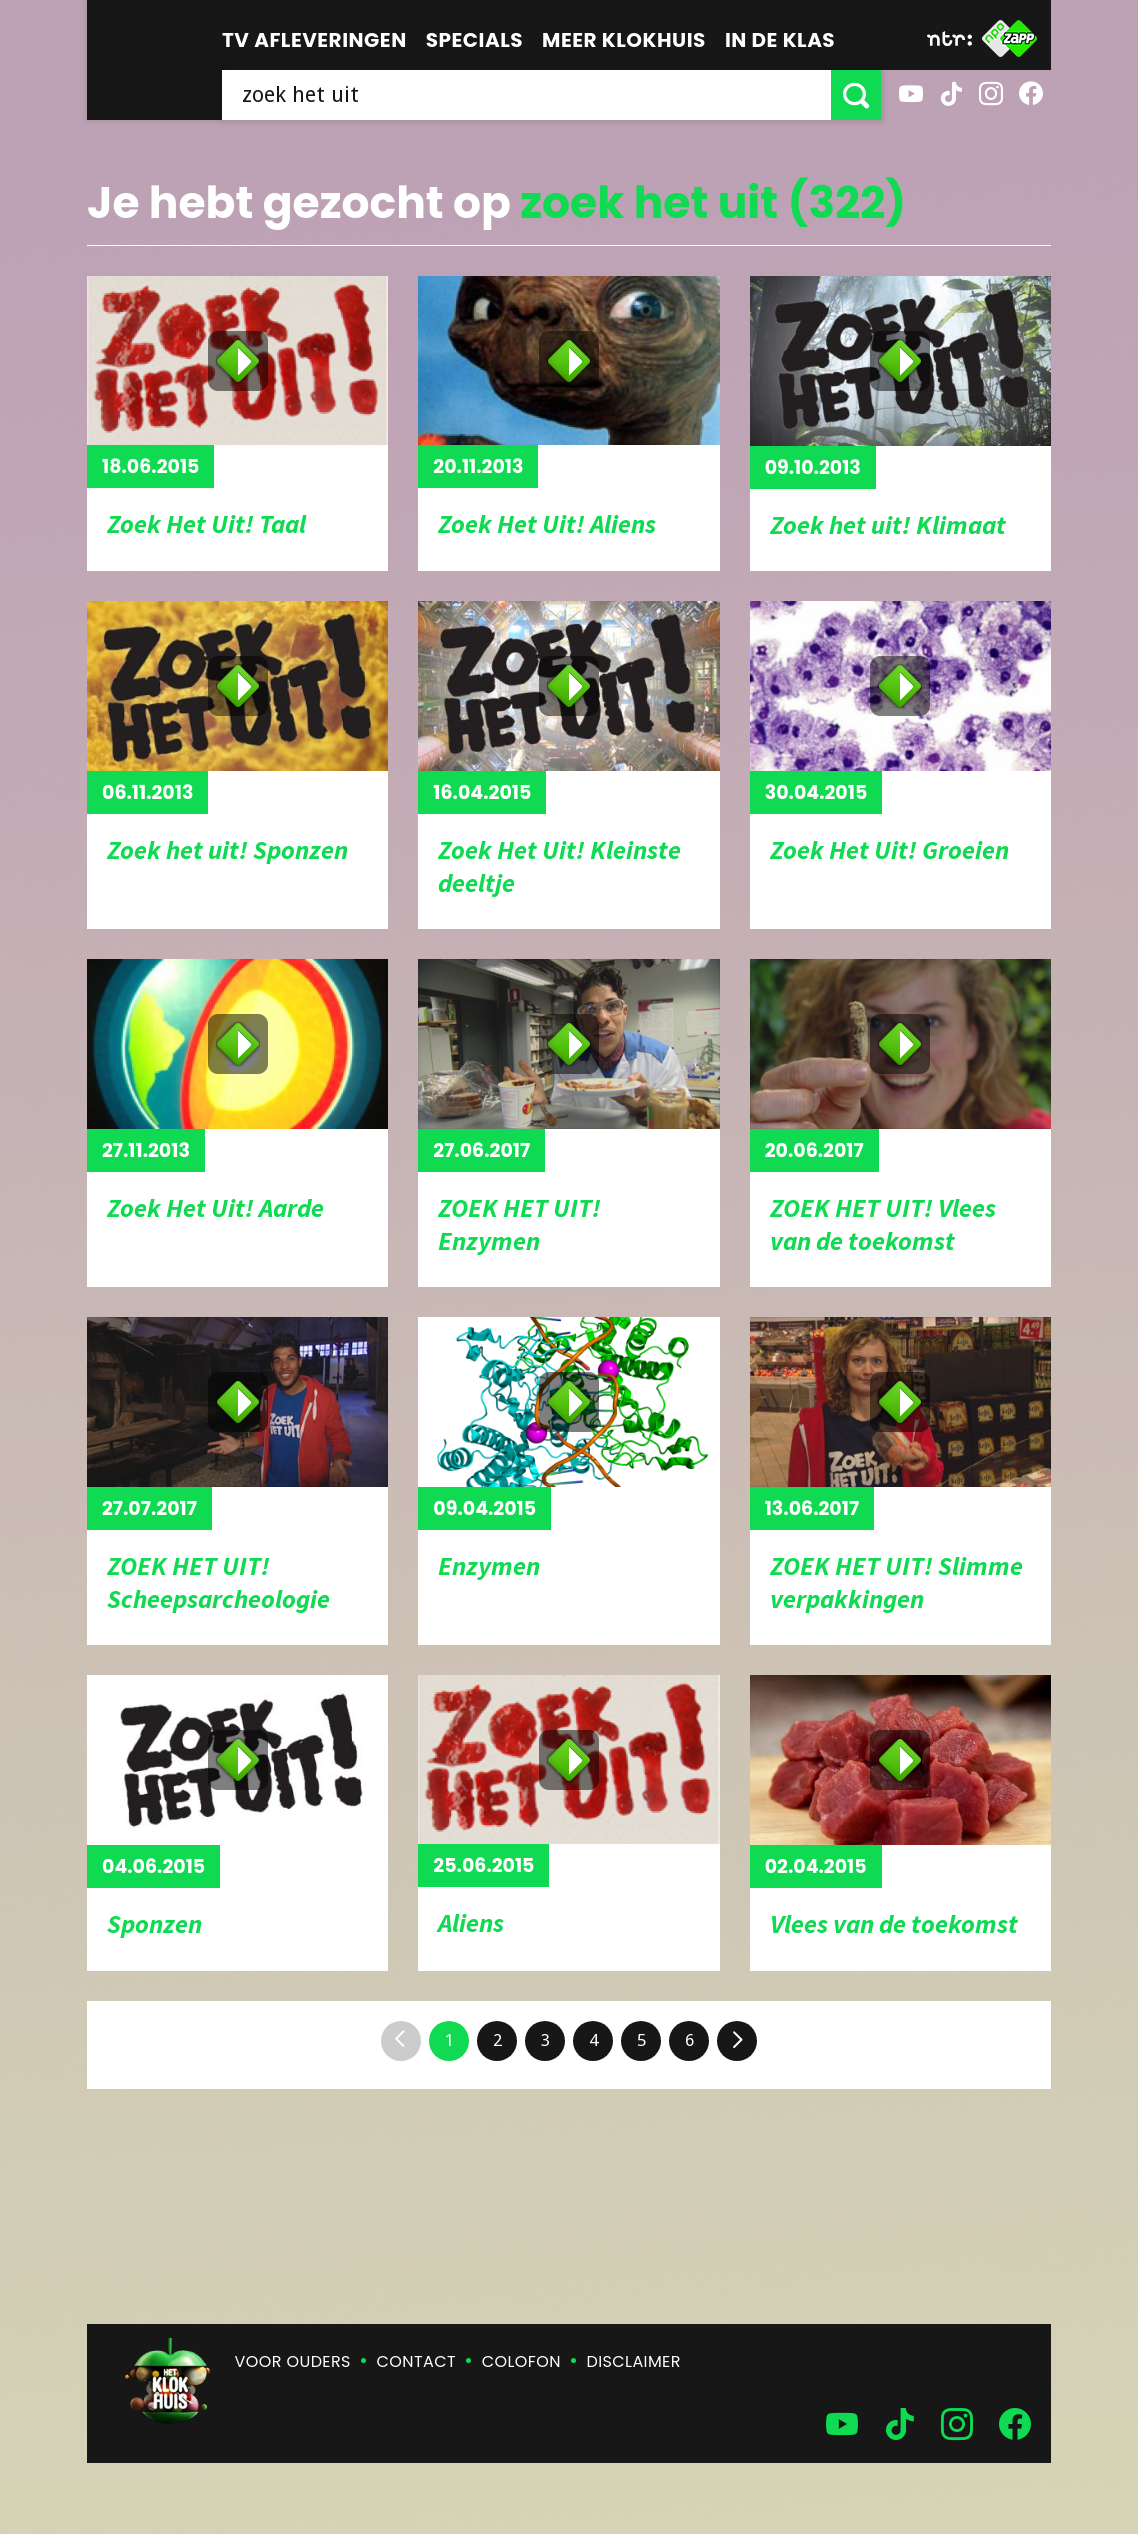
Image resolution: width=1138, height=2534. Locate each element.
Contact (416, 2361)
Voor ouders (293, 2361)
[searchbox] (526, 95)
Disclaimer (634, 2361)
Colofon (521, 2361)
